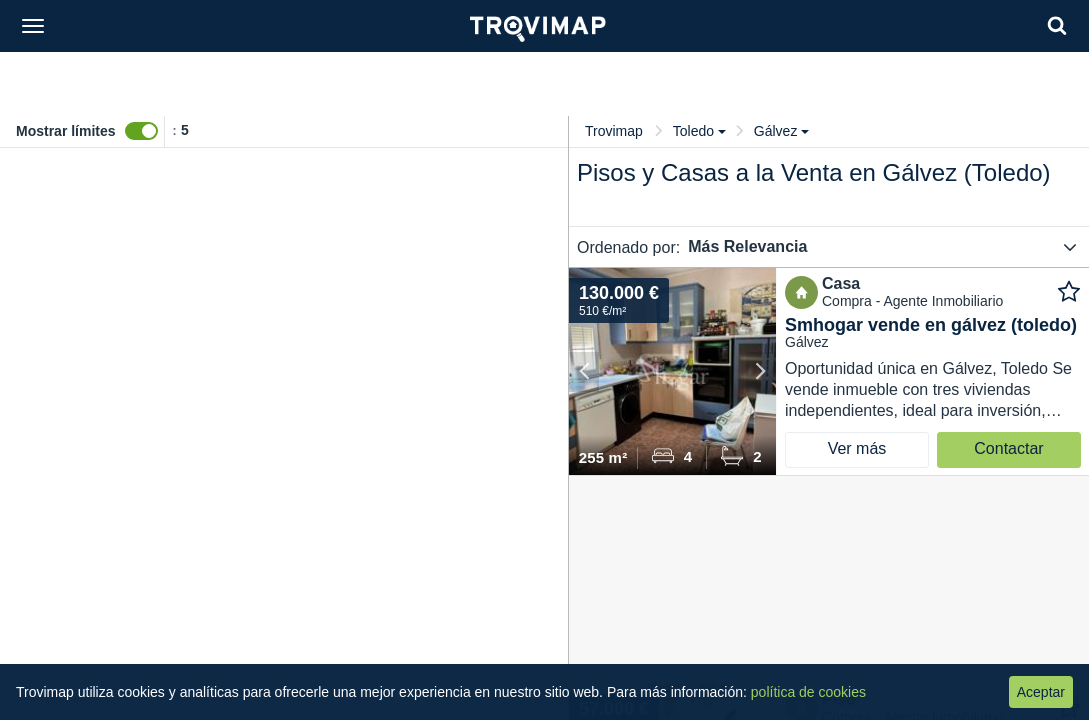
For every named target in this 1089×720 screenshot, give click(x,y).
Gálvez (782, 131)
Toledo (699, 131)
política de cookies (808, 692)
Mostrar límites (66, 131)
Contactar (1008, 448)
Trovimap (614, 131)
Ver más (857, 448)
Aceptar (1041, 692)
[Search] (1057, 25)
